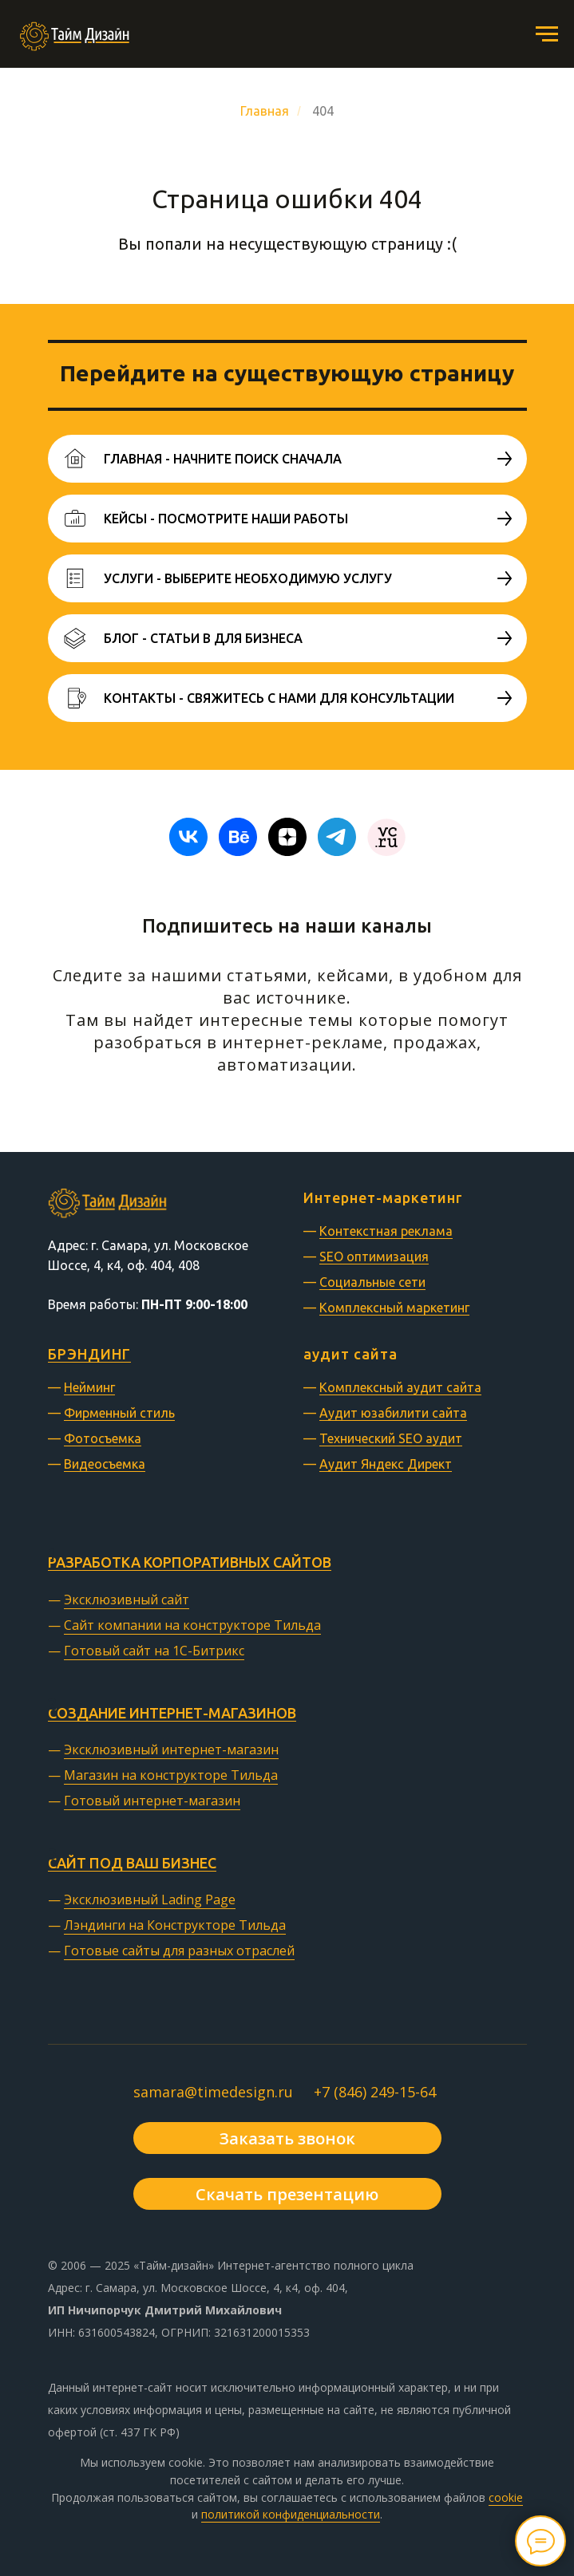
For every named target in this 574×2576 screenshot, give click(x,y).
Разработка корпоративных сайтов (189, 1562)
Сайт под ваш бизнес (132, 1863)
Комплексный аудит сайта (400, 1387)
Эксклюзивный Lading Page (150, 1899)
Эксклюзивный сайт (126, 1599)
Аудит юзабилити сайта (393, 1413)
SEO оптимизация (374, 1256)
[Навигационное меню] (547, 34)
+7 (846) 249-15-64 (375, 2091)
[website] (386, 837)
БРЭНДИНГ (89, 1354)
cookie (506, 2497)
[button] (287, 2138)
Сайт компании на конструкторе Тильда (192, 1625)
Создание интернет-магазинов (172, 1713)
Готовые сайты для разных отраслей (179, 1950)
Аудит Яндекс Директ (385, 1464)
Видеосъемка (104, 1464)
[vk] (188, 837)
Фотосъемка (102, 1438)
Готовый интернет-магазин (152, 1800)
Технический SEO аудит (390, 1438)
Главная (264, 111)
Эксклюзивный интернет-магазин (171, 1749)
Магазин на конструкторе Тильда (171, 1775)
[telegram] (337, 837)
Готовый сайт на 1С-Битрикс (154, 1650)
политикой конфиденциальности (290, 2514)
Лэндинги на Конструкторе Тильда (175, 1925)
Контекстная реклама (386, 1231)
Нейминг (89, 1387)
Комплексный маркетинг (394, 1307)
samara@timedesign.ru (213, 2091)
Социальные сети (372, 1282)
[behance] (238, 837)
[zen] (287, 837)
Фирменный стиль (119, 1413)
